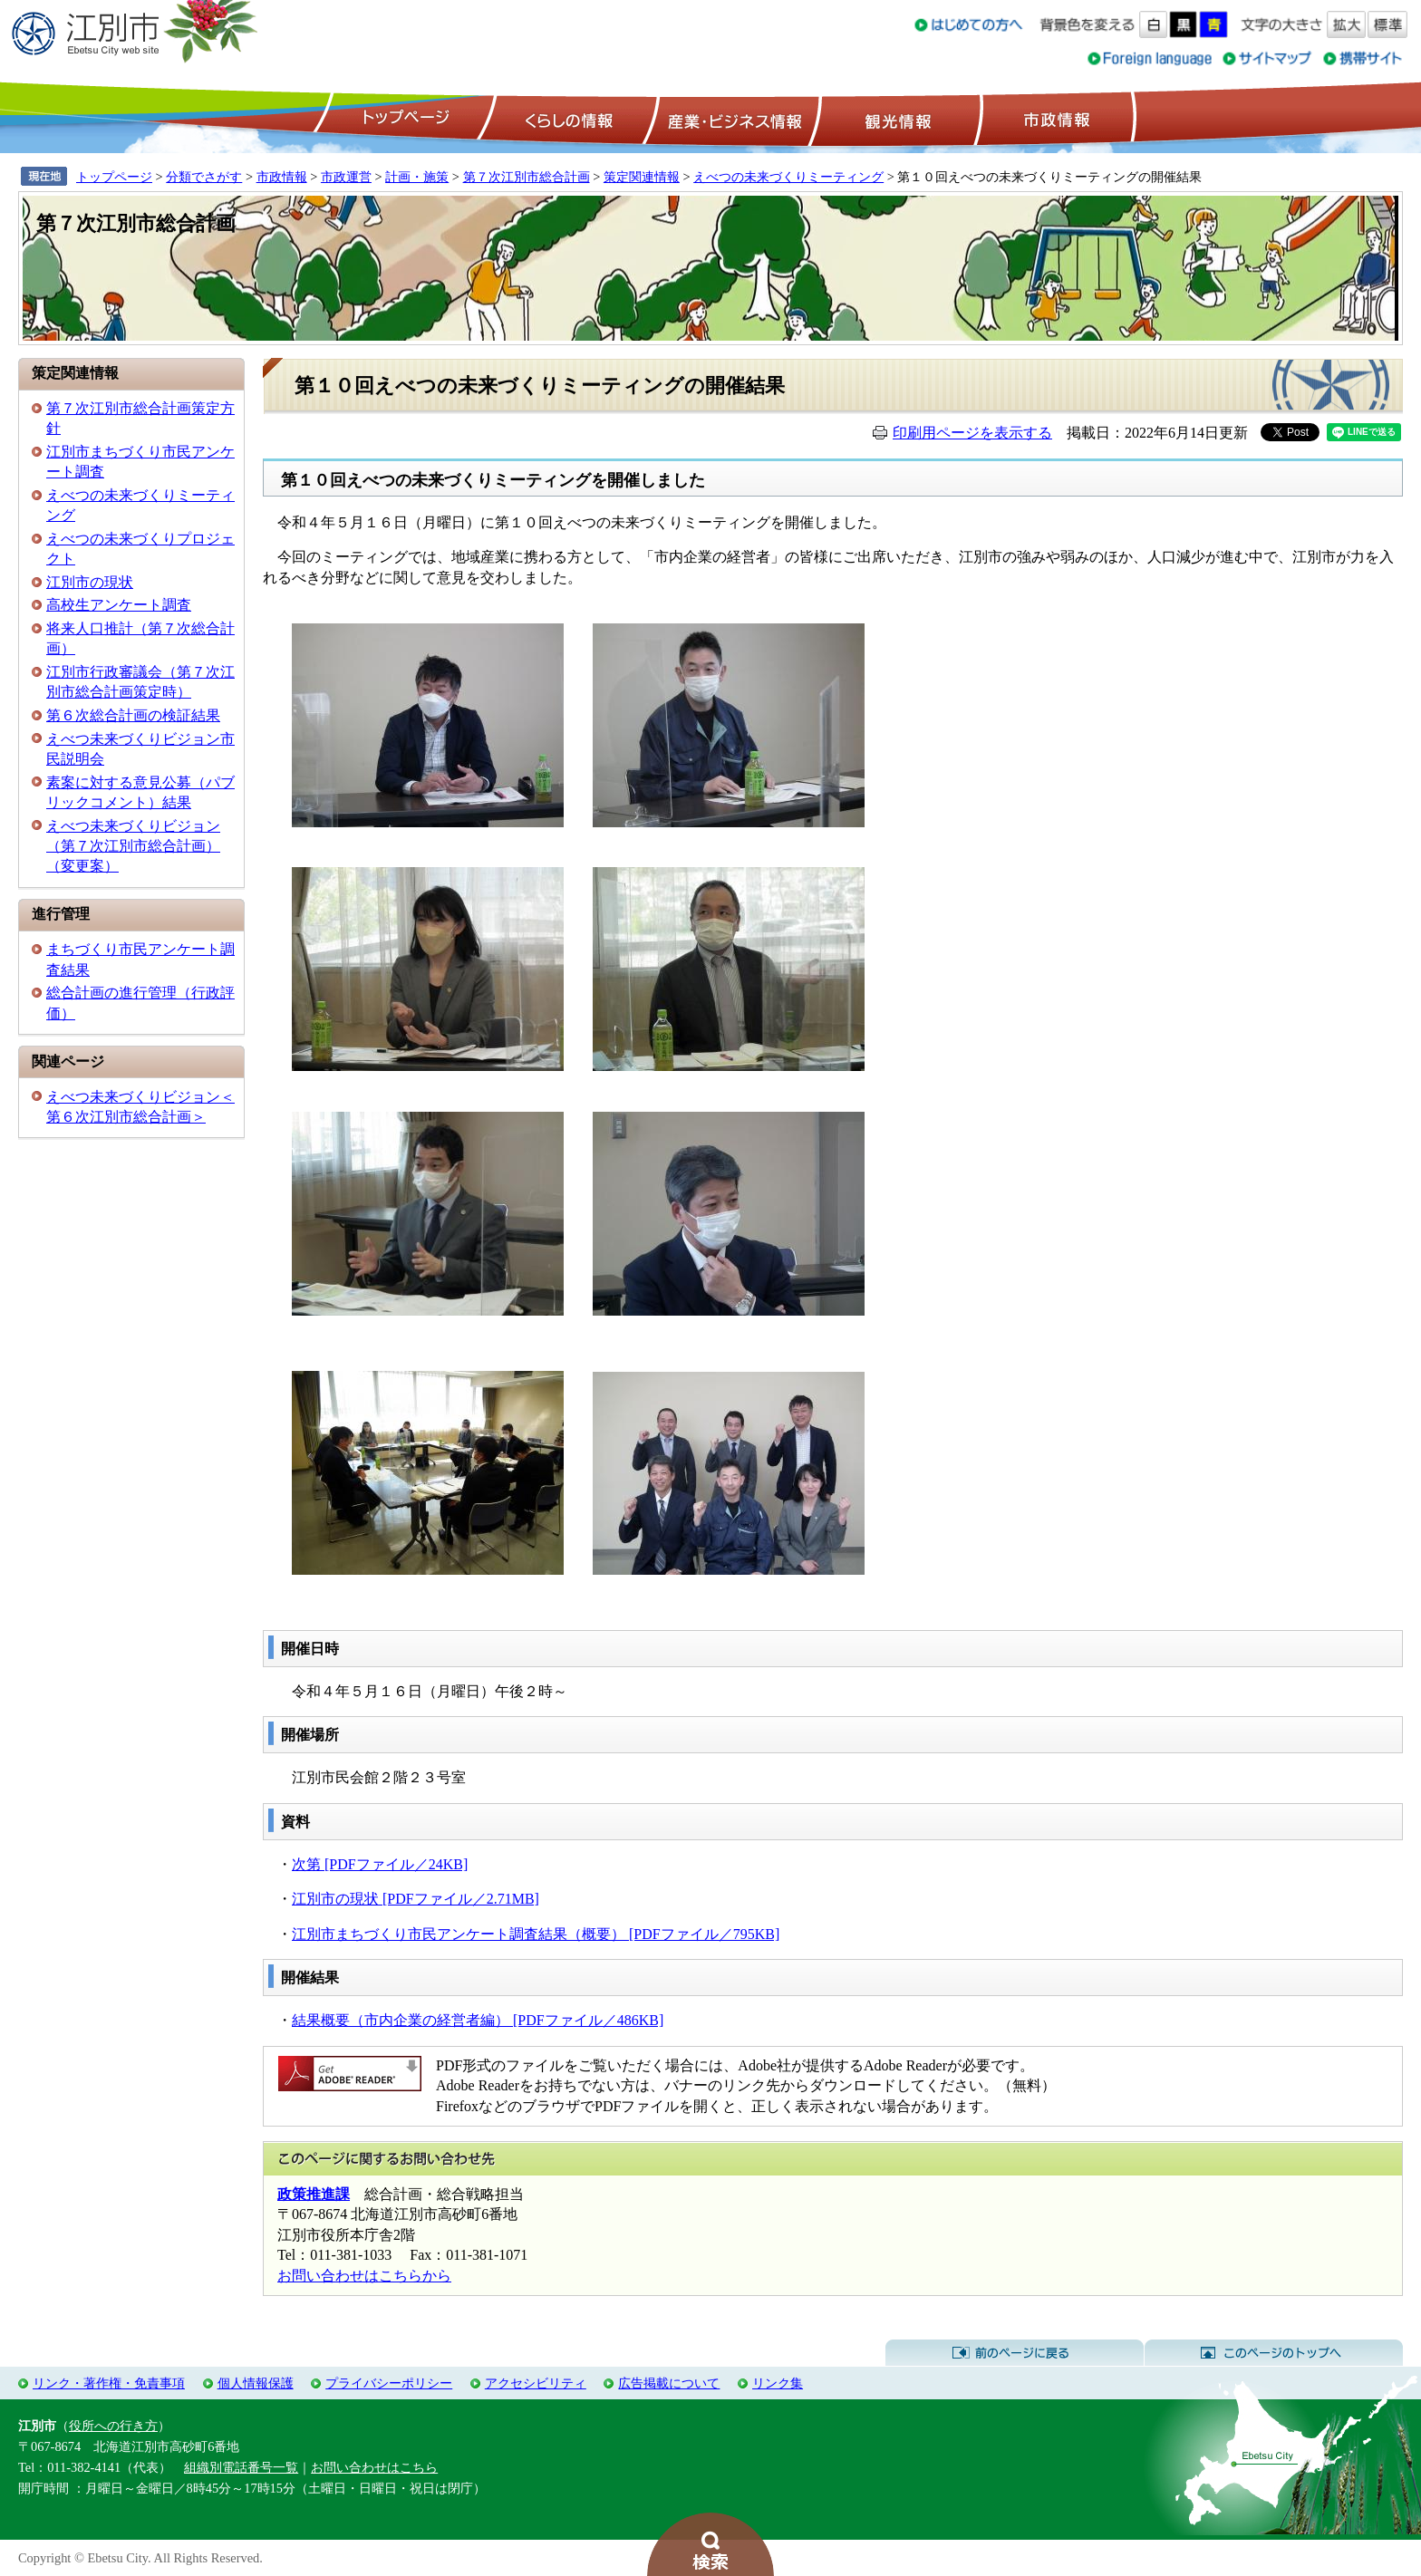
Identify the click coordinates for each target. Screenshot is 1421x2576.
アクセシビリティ (535, 2383)
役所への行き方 (113, 2425)
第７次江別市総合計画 (526, 176)
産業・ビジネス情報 (731, 119)
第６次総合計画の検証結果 (133, 715)
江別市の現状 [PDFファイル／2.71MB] (415, 1898)
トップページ (403, 119)
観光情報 (895, 119)
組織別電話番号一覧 (241, 2467)
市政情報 (1054, 119)
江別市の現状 (89, 582)
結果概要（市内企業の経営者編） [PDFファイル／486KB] (477, 2020)
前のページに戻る (1014, 2353)
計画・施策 (417, 176)
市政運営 (346, 176)
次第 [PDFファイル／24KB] (380, 1864)
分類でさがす (204, 176)
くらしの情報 (567, 119)
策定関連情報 (642, 176)
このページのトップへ (1274, 2353)
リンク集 (777, 2383)
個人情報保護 (256, 2383)
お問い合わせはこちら (374, 2467)
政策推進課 (313, 2194)
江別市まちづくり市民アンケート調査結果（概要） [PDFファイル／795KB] (535, 1934)
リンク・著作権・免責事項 (109, 2383)
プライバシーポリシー (388, 2383)
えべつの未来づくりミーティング (788, 176)
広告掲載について (669, 2383)
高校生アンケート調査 (118, 605)
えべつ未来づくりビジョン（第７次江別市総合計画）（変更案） (133, 846)
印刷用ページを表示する (972, 432)
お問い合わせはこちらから (364, 2275)
